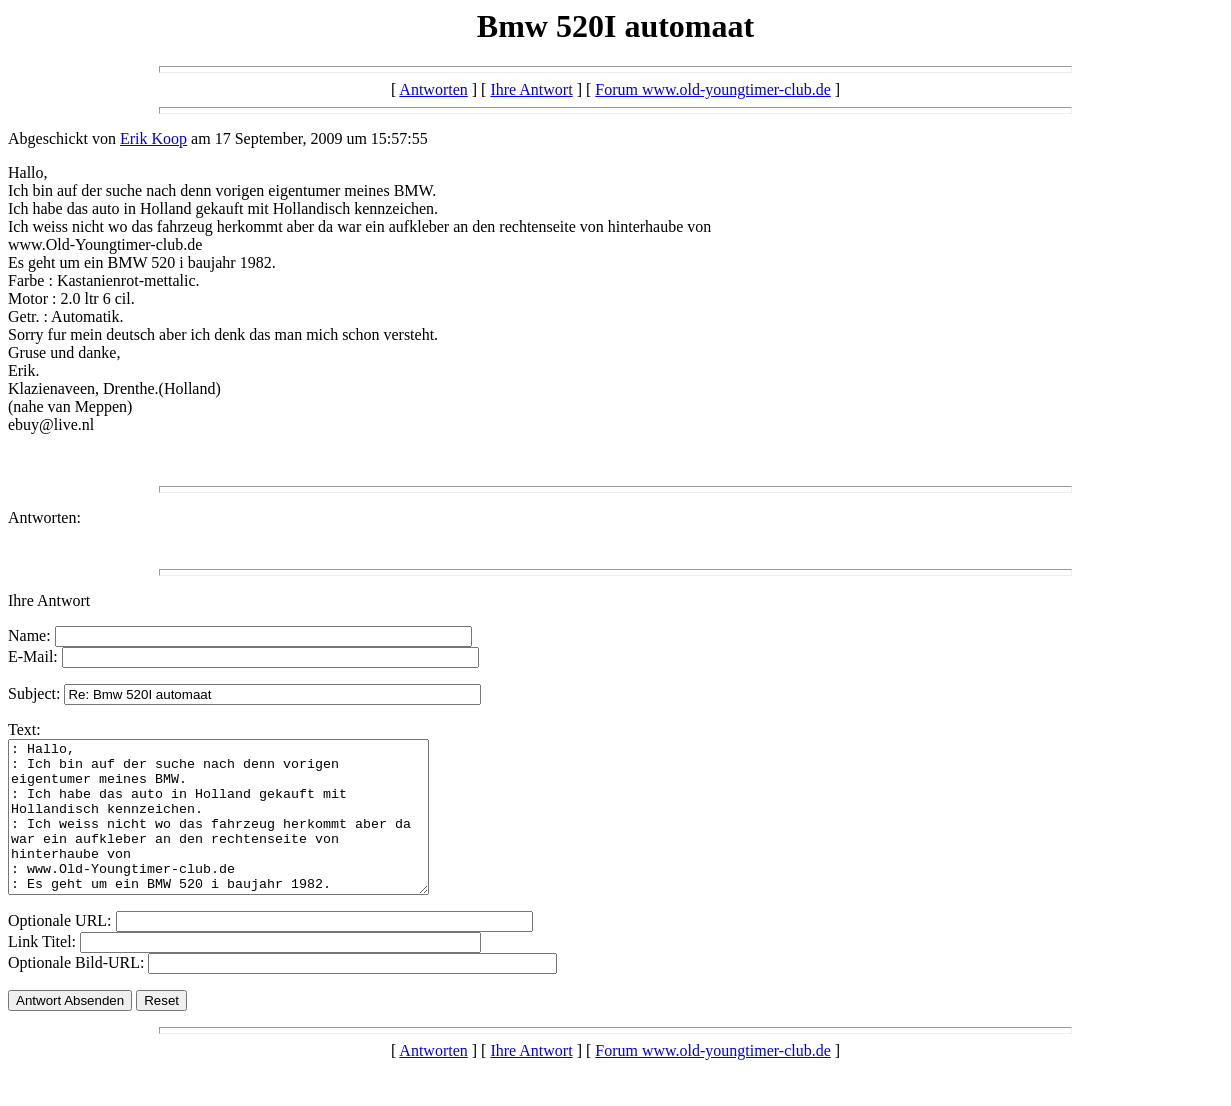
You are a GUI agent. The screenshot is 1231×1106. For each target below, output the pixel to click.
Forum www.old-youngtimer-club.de (713, 89)
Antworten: (44, 517)
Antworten (433, 89)
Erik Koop (153, 138)
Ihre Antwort (531, 89)
